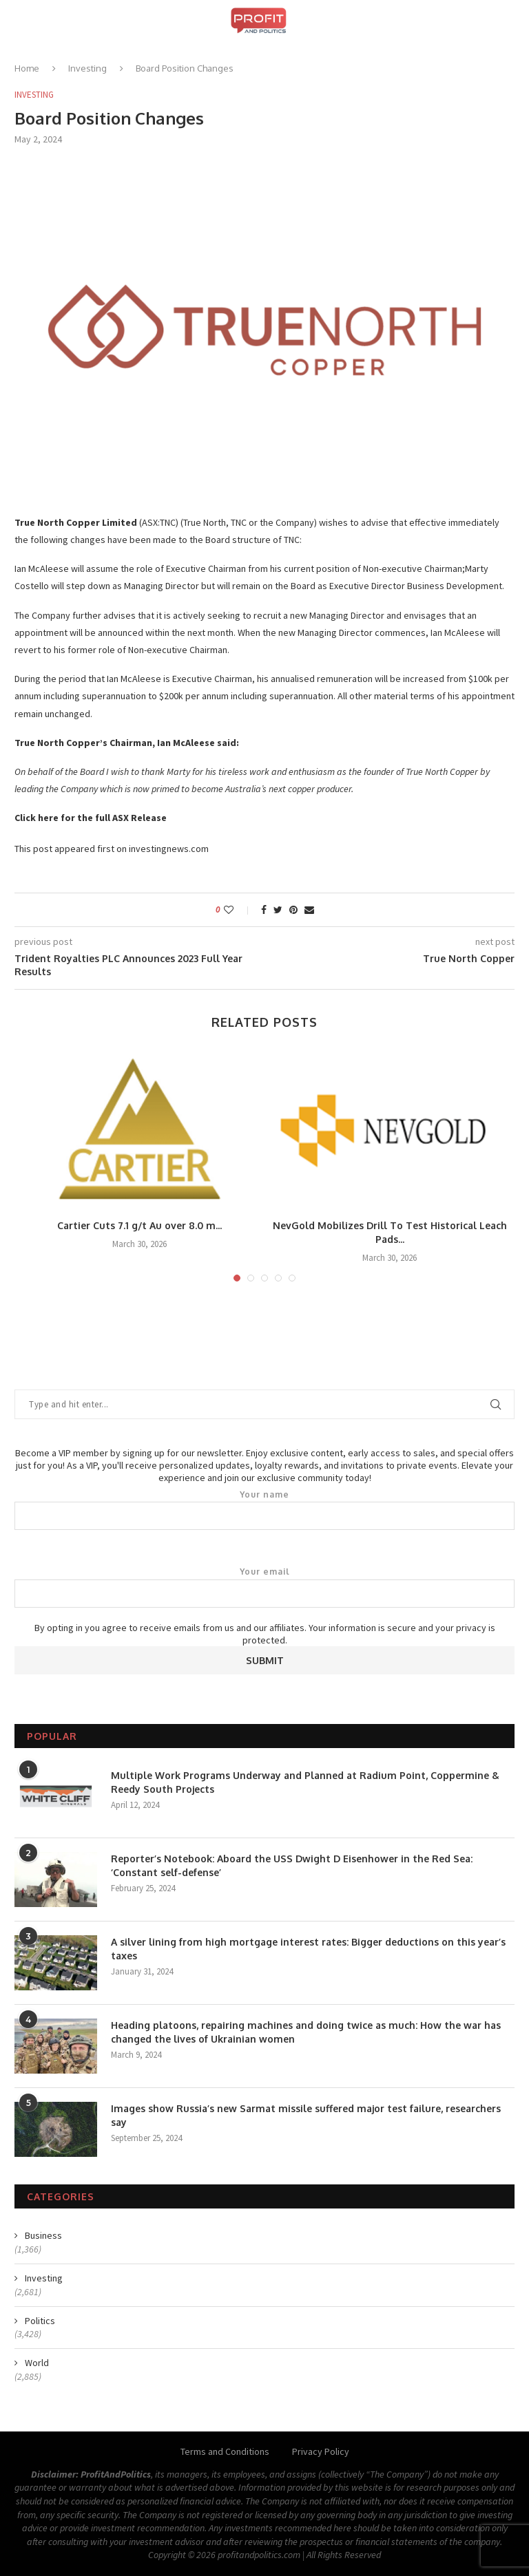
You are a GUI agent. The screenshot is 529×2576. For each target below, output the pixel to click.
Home (26, 68)
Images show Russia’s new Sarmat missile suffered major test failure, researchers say (306, 2115)
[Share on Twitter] (277, 910)
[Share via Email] (309, 910)
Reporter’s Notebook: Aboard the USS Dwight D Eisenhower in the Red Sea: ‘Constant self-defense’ (292, 1865)
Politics (40, 2320)
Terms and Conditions (224, 2451)
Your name (264, 1510)
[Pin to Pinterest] (293, 910)
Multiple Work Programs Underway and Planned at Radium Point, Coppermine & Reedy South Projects (305, 1782)
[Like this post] (238, 910)
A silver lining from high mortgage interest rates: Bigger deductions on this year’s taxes (308, 1948)
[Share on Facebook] (264, 910)
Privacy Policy (320, 2451)
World (37, 2362)
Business (43, 2235)
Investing (87, 68)
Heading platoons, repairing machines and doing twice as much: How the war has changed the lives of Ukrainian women (306, 2032)
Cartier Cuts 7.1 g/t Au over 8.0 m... (139, 1225)
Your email (264, 1587)
